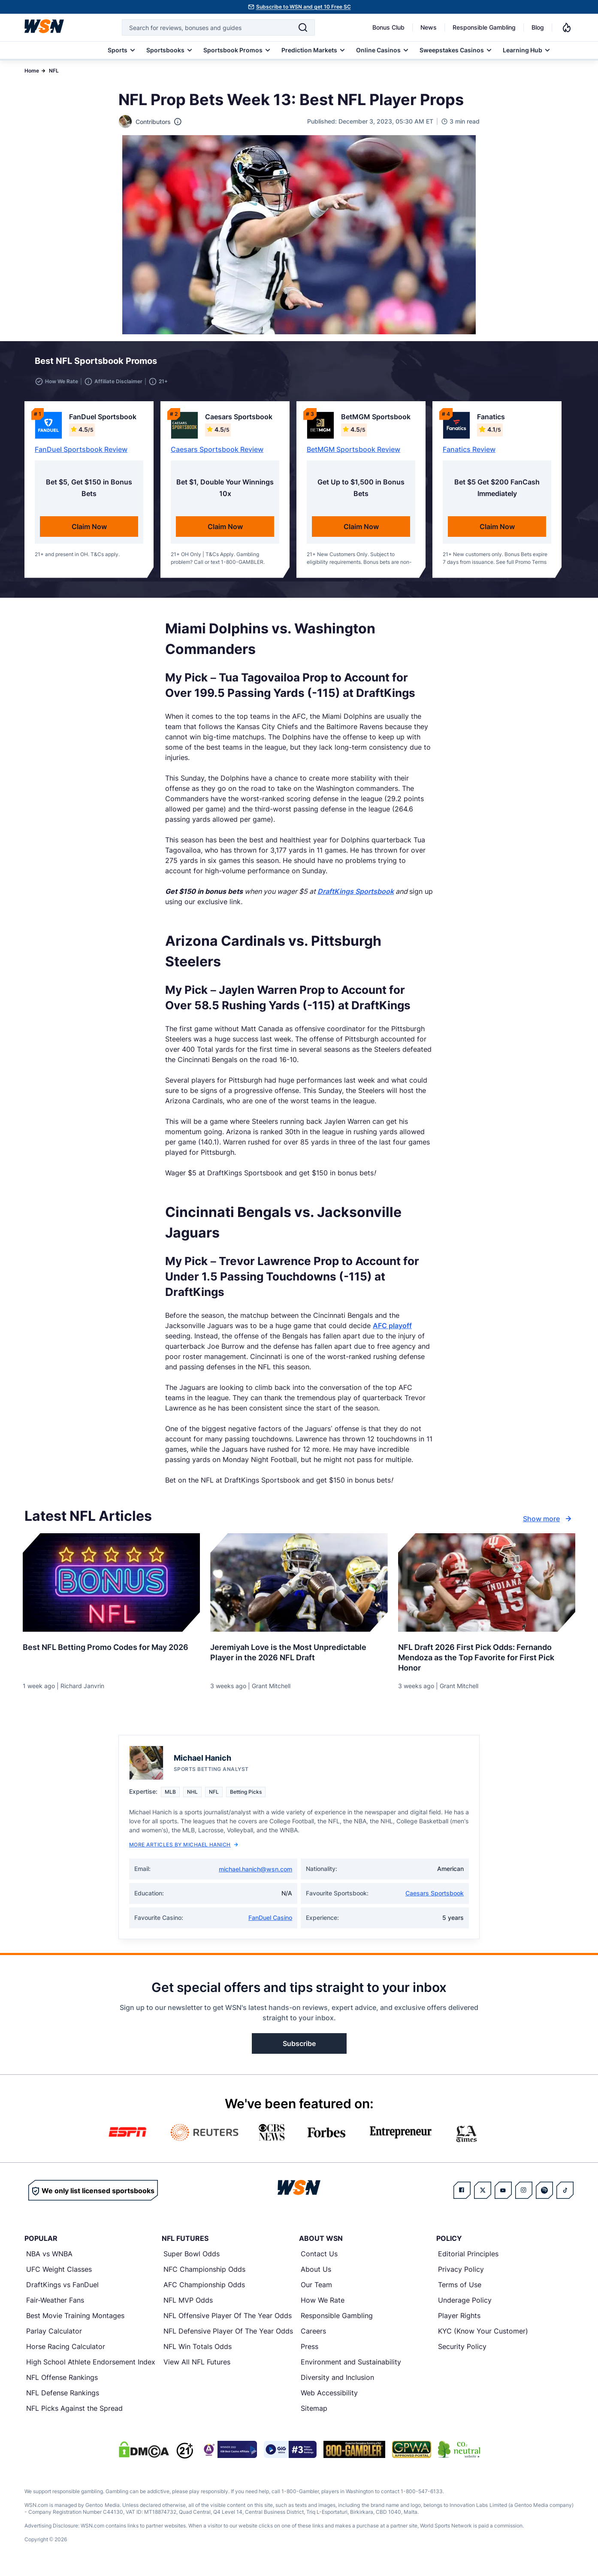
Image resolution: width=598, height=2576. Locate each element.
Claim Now (89, 531)
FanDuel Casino (270, 1922)
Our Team (316, 2289)
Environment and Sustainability (351, 2367)
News (428, 27)
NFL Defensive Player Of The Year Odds (228, 2336)
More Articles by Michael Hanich (183, 1849)
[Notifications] (567, 27)
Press (309, 2351)
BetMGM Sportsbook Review (353, 454)
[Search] (303, 27)
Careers (313, 2336)
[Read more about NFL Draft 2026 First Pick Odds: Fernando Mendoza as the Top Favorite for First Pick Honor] (486, 1659)
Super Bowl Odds (191, 2259)
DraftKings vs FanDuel (62, 2289)
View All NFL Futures (196, 2367)
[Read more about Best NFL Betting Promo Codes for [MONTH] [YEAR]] (111, 1649)
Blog (538, 27)
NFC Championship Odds (204, 2274)
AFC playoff (392, 1330)
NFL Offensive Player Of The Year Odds (227, 2320)
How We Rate (322, 2305)
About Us (316, 2274)
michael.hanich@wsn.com (255, 1874)
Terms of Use (459, 2289)
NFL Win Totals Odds (197, 2351)
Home (31, 70)
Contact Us (319, 2259)
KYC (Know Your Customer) (483, 2336)
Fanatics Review (469, 454)
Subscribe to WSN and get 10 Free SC (303, 6)
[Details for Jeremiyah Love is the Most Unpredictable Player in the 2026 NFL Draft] (298, 1587)
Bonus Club (388, 27)
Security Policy (462, 2351)
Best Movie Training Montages (75, 2320)
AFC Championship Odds (204, 2289)
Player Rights (459, 2320)
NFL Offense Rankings (62, 2382)
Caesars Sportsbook (434, 1898)
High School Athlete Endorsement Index (90, 2367)
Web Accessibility (329, 2398)
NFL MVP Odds (188, 2305)
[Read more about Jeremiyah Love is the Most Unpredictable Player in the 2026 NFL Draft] (298, 1654)
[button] (535, 363)
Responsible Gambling (484, 27)
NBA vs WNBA (49, 2259)
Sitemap (314, 2413)
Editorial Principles (468, 2259)
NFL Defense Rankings (62, 2398)
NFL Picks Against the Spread (74, 2413)
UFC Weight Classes (59, 2274)
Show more (548, 1524)
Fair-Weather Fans (55, 2305)
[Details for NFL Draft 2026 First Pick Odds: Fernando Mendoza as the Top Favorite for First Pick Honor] (486, 1587)
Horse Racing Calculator (65, 2351)
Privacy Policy (461, 2274)
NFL (54, 70)
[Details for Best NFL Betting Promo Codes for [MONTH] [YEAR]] (111, 1587)
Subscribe (299, 2048)
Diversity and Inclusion (337, 2382)
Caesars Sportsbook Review (217, 454)
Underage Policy (465, 2305)
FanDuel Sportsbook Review (81, 454)
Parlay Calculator (54, 2336)
